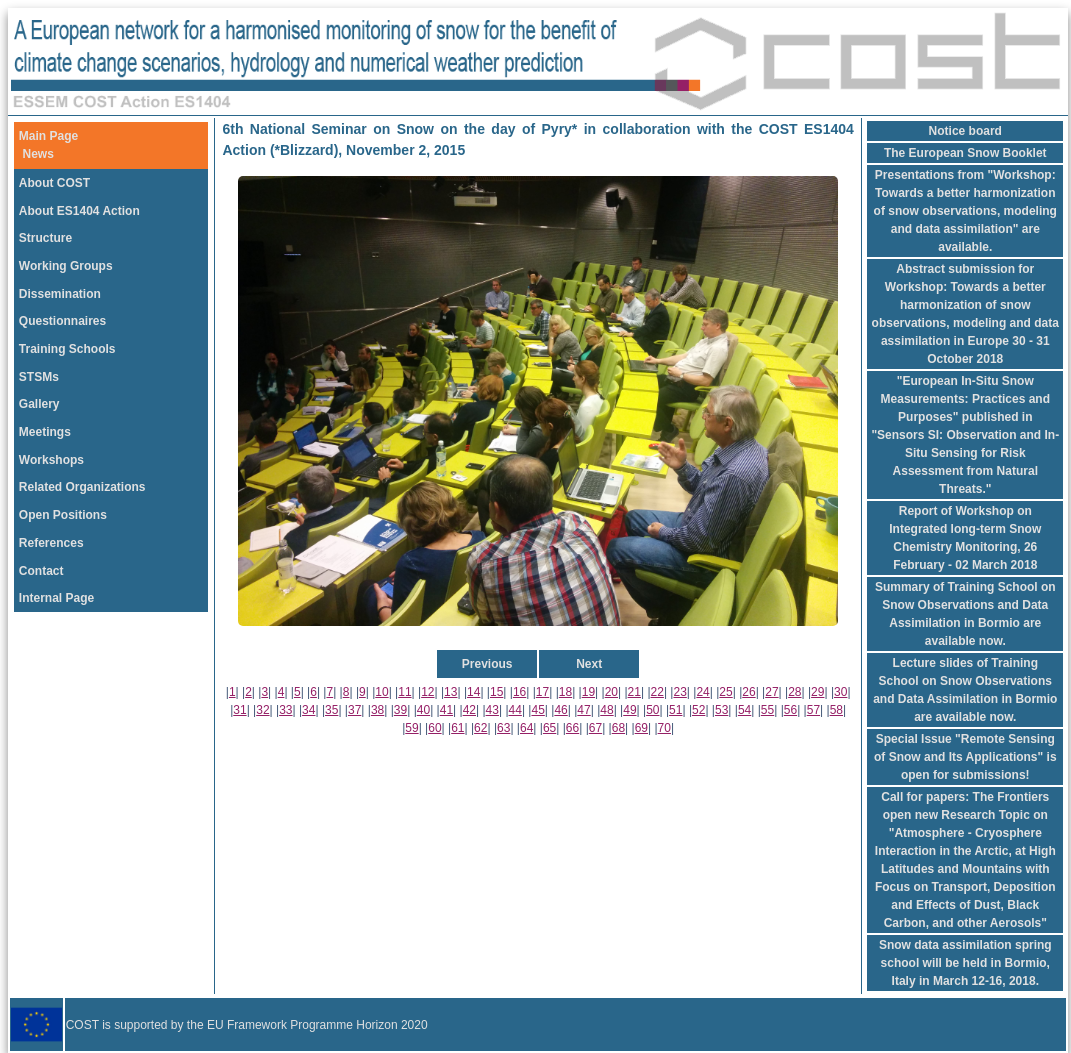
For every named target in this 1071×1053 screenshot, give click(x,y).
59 (411, 728)
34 (308, 710)
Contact (41, 571)
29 (817, 692)
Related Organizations (82, 487)
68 (618, 728)
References (51, 543)
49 (629, 710)
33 (285, 710)
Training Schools (67, 349)
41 (446, 710)
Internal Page (56, 598)
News (38, 154)
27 (771, 692)
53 (721, 710)
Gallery (39, 404)
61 (457, 728)
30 (840, 692)
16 (519, 692)
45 (537, 710)
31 (239, 710)
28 (794, 692)
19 (588, 692)
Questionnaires (62, 321)
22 (657, 692)
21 (634, 692)
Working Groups (66, 266)
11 (404, 692)
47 (583, 710)
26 (748, 692)
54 (744, 710)
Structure (45, 238)
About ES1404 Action (79, 211)
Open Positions (63, 515)
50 (652, 710)
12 (427, 692)
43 (492, 710)
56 (790, 710)
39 (400, 710)
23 (679, 692)
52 (698, 710)
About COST (54, 183)
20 (611, 692)
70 (664, 728)
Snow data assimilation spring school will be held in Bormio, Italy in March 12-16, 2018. (965, 963)
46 (560, 710)
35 (331, 710)
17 (542, 692)
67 (595, 728)
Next (589, 664)
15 (496, 692)
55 (767, 710)
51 (675, 710)
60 (434, 728)
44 (515, 710)
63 (503, 728)
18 (565, 692)
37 (354, 710)
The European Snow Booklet (965, 153)
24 (702, 692)
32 (262, 710)
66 (572, 728)
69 (641, 728)
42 (469, 710)
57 (813, 710)
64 (526, 728)
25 (725, 692)
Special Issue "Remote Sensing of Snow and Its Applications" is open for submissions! (965, 757)
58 (836, 710)
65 (549, 728)
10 (381, 692)
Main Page (48, 136)
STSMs (39, 377)
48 (606, 710)
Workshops (51, 460)
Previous (487, 664)
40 (423, 710)
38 (377, 710)
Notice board (965, 131)
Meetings (45, 432)
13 (450, 692)
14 (473, 692)
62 (480, 728)
